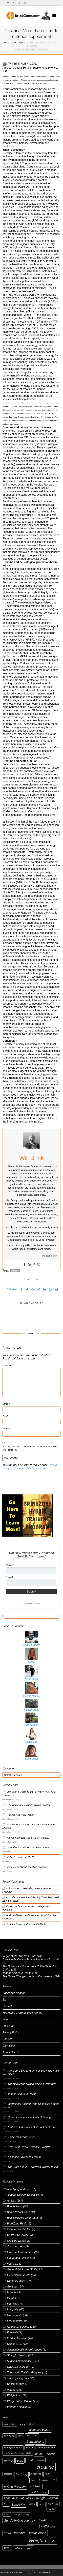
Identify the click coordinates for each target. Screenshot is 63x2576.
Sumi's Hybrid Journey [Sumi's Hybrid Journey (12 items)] (19, 2520)
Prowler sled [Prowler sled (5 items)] (53, 2504)
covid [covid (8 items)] (30, 2460)
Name (5, 1404)
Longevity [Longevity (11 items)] (18, 2504)
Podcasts (12, 2332)
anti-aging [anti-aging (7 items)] (9, 2435)
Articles (7, 67)
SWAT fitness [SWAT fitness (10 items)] (47, 2526)
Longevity (13, 2309)
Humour (12, 2292)
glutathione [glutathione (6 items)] (36, 2474)
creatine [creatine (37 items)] (45, 2467)
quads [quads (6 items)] (51, 2509)
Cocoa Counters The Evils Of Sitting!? (28, 1837)
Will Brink (11, 1888)
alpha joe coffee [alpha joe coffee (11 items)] (39, 2429)
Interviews (13, 2303)
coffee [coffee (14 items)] (8, 2461)
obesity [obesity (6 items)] (32, 2504)
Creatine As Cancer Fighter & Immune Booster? (31, 1959)
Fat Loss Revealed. (45, 1239)
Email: (10, 1577)
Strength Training (17, 2355)
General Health (22, 67)
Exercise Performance (20, 2252)
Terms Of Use (11, 2052)
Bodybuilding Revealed (20, 1239)
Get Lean (12, 2286)
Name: (10, 1565)
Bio (4, 1999)
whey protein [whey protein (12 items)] (23, 2548)
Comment (7, 1365)
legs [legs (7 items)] (6, 2504)
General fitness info (18, 2275)
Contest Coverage (18, 2235)
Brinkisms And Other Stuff (22, 2217)
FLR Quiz (12, 2263)
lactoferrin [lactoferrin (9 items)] (35, 2486)
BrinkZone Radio (17, 2223)
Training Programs (18, 2378)
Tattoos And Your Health (20, 1814)
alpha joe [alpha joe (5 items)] (32, 2424)
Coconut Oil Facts (36, 1924)
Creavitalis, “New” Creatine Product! (27, 1867)
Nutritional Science (18, 2326)
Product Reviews (17, 2338)
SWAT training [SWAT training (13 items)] (14, 2533)
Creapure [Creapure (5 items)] (40, 2460)
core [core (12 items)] (20, 2460)
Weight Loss (14, 2395)
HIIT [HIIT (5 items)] (53, 2480)
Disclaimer (9, 2045)
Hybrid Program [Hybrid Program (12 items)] (15, 2486)
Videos (7, 2019)
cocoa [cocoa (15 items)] (51, 2454)
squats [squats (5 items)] (6, 2514)
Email (5, 1416)
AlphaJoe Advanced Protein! (24, 2157)
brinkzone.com (49, 1255)
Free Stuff (8, 2025)
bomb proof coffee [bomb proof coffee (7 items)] (13, 2447)
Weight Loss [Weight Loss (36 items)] (42, 2540)
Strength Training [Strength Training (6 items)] (21, 2514)
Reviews (8, 1986)
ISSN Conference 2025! (20, 1857)
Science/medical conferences (24, 2349)
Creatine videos (16, 2240)
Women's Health (17, 2406)
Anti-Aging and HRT (19, 2189)
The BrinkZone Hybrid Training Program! (29, 1805)
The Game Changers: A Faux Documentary (28, 1976)
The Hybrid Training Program (24, 2372)
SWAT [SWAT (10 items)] (43, 2520)
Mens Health (14, 2315)
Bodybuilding (15, 2206)
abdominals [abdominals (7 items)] (10, 2424)
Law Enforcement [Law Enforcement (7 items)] (38, 2492)
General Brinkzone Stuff (21, 2269)
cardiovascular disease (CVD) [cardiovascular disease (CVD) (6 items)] (17, 2453)
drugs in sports (16, 2246)
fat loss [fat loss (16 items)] (21, 2475)
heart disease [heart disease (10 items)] (39, 2480)
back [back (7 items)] (20, 2435)
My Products (14, 2321)
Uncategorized (15, 2384)
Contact (7, 2006)
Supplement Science (44, 67)
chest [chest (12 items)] (39, 2454)
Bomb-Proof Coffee (18, 2212)
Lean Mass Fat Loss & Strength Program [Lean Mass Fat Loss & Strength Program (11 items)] (31, 2498)
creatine (15, 1271)
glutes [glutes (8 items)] (48, 2474)
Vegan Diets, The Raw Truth (19, 1956)
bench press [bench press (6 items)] (32, 2435)
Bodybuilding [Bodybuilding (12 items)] (35, 2441)
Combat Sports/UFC (19, 2229)
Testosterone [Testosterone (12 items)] (37, 2533)
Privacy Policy (11, 2032)
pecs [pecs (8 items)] (41, 2504)
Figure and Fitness (18, 2257)
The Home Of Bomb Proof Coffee (22, 2012)
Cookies (7, 2039)
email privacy (36, 1603)
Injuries (11, 2298)
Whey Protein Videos (19, 2401)
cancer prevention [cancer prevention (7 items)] (46, 2447)
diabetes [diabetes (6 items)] (8, 2474)
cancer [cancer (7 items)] (29, 2447)
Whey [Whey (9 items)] (7, 2548)
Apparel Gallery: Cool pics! (23, 2194)
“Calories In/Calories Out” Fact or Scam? (29, 1847)
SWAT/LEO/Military (18, 2366)
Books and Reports (14, 1993)
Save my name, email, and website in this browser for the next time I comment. (30, 1448)
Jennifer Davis (14, 1924)
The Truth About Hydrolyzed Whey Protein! (33, 2166)
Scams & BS (14, 2343)
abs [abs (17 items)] (22, 2425)
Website (6, 1428)
